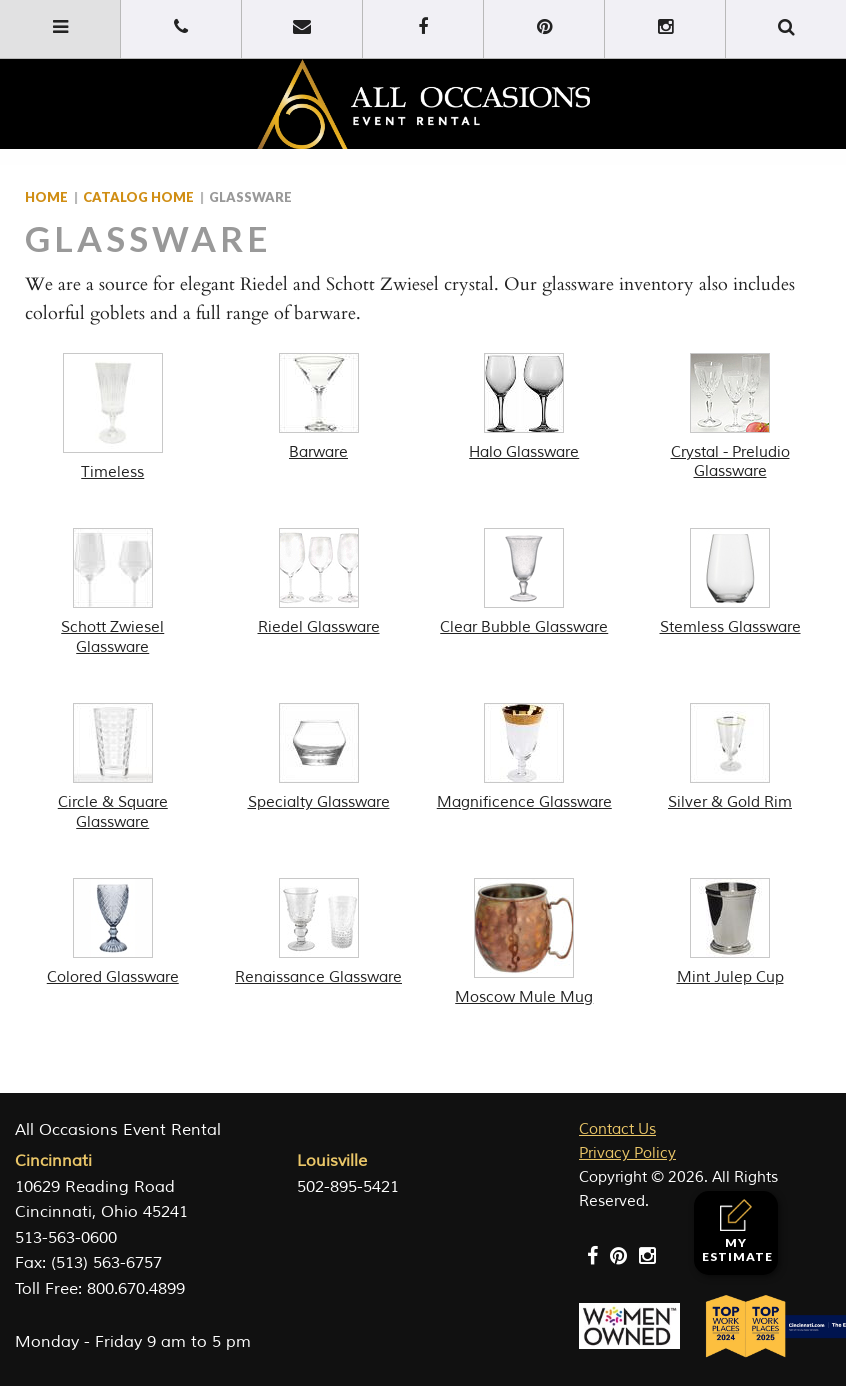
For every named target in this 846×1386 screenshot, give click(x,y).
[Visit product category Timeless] (113, 418)
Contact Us (617, 1129)
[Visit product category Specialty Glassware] (319, 758)
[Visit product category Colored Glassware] (113, 933)
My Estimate (737, 1231)
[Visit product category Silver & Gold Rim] (730, 758)
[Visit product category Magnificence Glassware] (525, 758)
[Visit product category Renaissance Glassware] (319, 933)
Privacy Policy (627, 1153)
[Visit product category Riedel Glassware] (319, 583)
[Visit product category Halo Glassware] (525, 408)
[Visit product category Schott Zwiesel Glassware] (113, 592)
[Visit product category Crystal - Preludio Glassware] (730, 417)
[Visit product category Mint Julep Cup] (730, 933)
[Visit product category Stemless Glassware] (730, 583)
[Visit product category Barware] (319, 408)
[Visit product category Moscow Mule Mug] (525, 943)
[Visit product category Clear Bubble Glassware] (525, 583)
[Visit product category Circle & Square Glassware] (113, 767)
